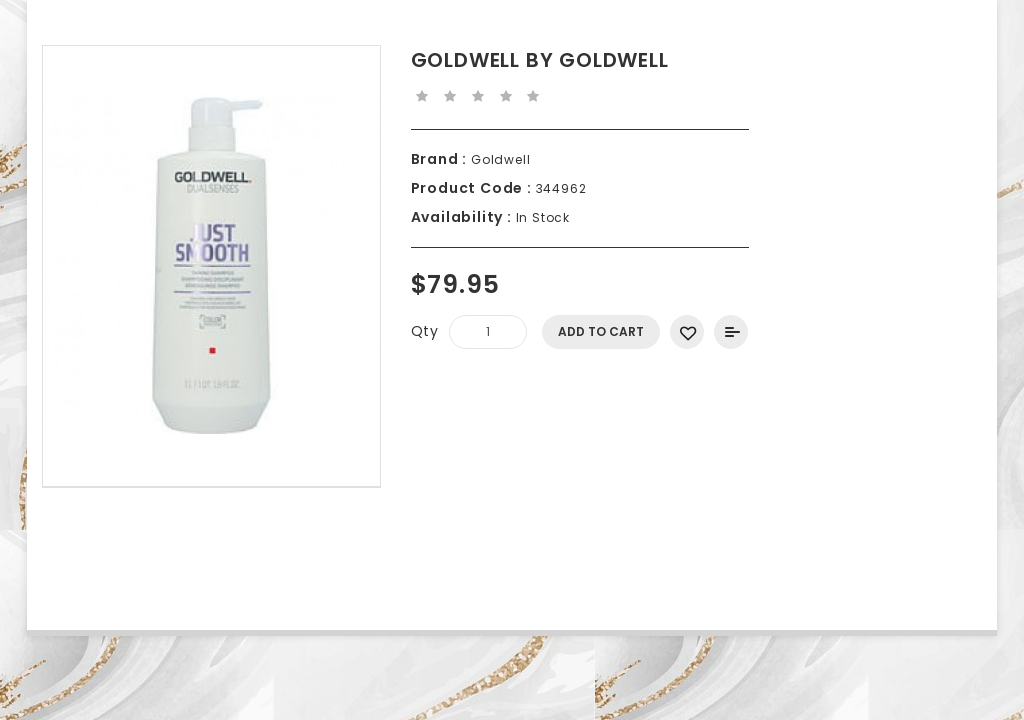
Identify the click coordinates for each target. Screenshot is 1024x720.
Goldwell (498, 159)
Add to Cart (601, 331)
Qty (425, 331)
